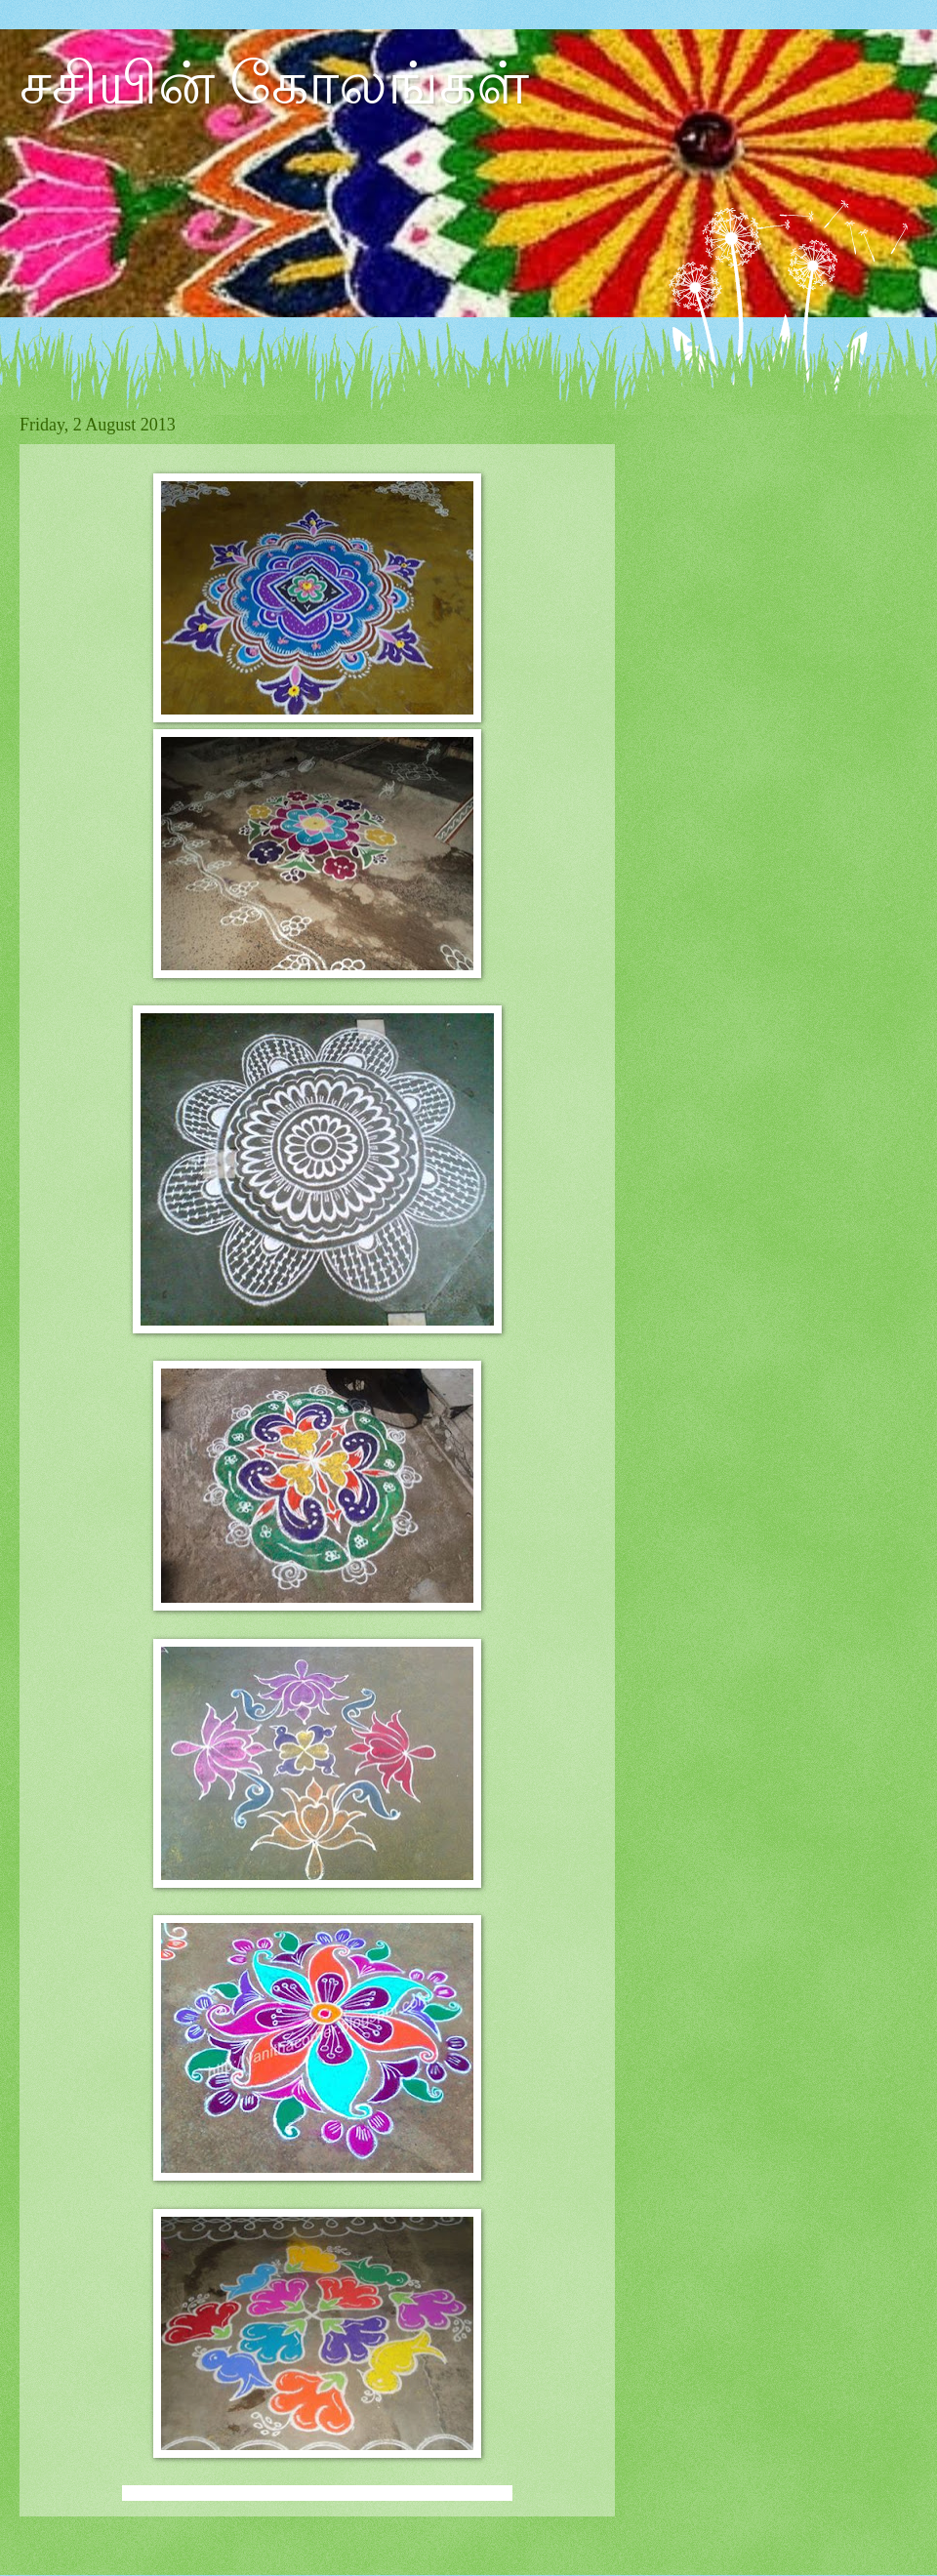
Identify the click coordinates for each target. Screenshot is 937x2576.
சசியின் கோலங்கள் (274, 84)
